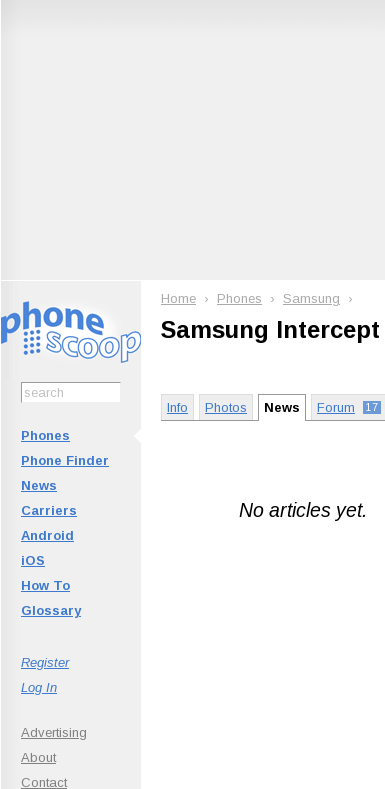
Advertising (54, 732)
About (38, 757)
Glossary (51, 610)
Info (177, 407)
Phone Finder (65, 460)
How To (45, 585)
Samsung (311, 298)
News (39, 485)
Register (45, 662)
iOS (33, 560)
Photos (226, 407)
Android (47, 535)
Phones (45, 435)
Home (178, 298)
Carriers (49, 510)
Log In (39, 687)
